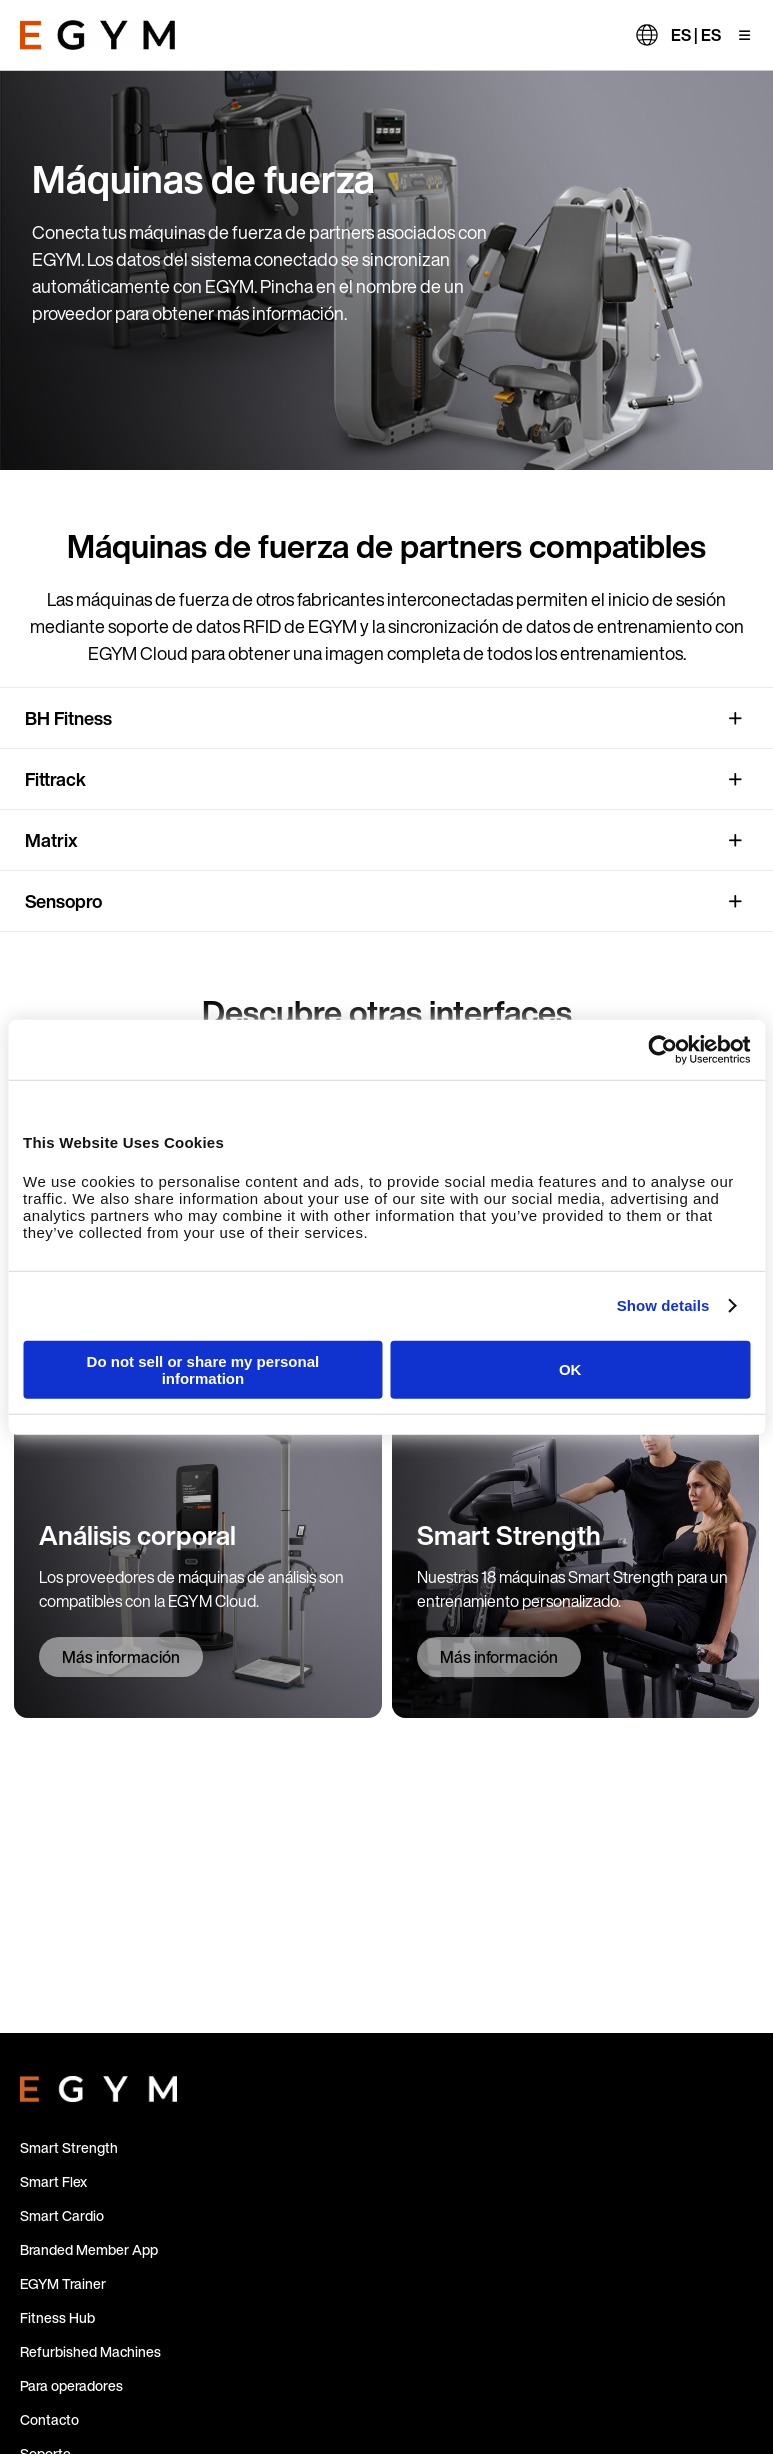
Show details (663, 1305)
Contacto (49, 2419)
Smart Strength (69, 2147)
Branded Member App (89, 2249)
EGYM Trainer (63, 2283)
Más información (121, 1657)
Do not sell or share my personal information (203, 1369)
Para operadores (71, 2385)
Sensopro (63, 901)
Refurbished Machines (90, 2351)
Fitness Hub (57, 2317)
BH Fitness (68, 718)
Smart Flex (53, 2181)
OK (570, 1369)
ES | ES (696, 35)
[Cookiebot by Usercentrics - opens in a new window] (662, 1050)
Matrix (51, 840)
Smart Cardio (62, 2215)
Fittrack (55, 779)
